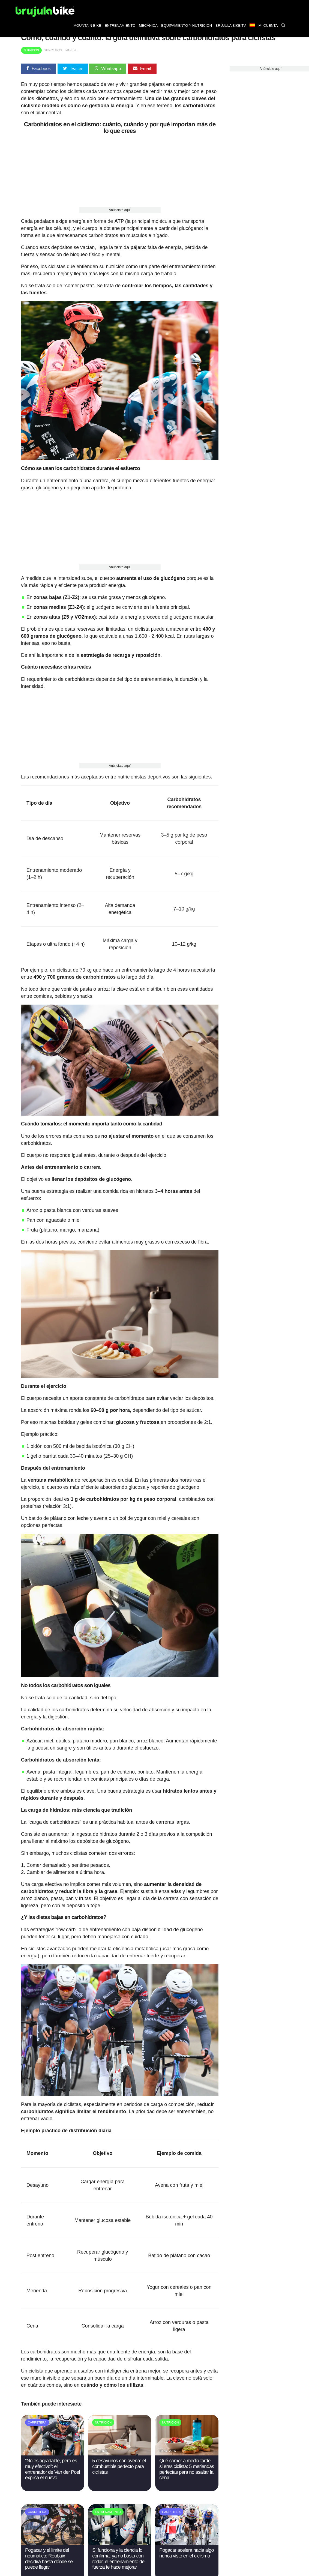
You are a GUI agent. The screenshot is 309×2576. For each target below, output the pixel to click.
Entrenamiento (120, 25)
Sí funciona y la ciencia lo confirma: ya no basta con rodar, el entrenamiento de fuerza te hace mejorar (118, 2558)
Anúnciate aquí (120, 210)
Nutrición (31, 50)
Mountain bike (87, 25)
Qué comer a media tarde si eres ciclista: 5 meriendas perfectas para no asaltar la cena (186, 2469)
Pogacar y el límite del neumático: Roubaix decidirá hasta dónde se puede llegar (49, 2558)
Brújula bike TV (230, 25)
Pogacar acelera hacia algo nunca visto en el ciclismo (186, 2553)
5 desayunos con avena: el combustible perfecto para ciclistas (119, 2466)
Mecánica (148, 25)
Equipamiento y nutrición (186, 25)
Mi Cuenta (268, 25)
